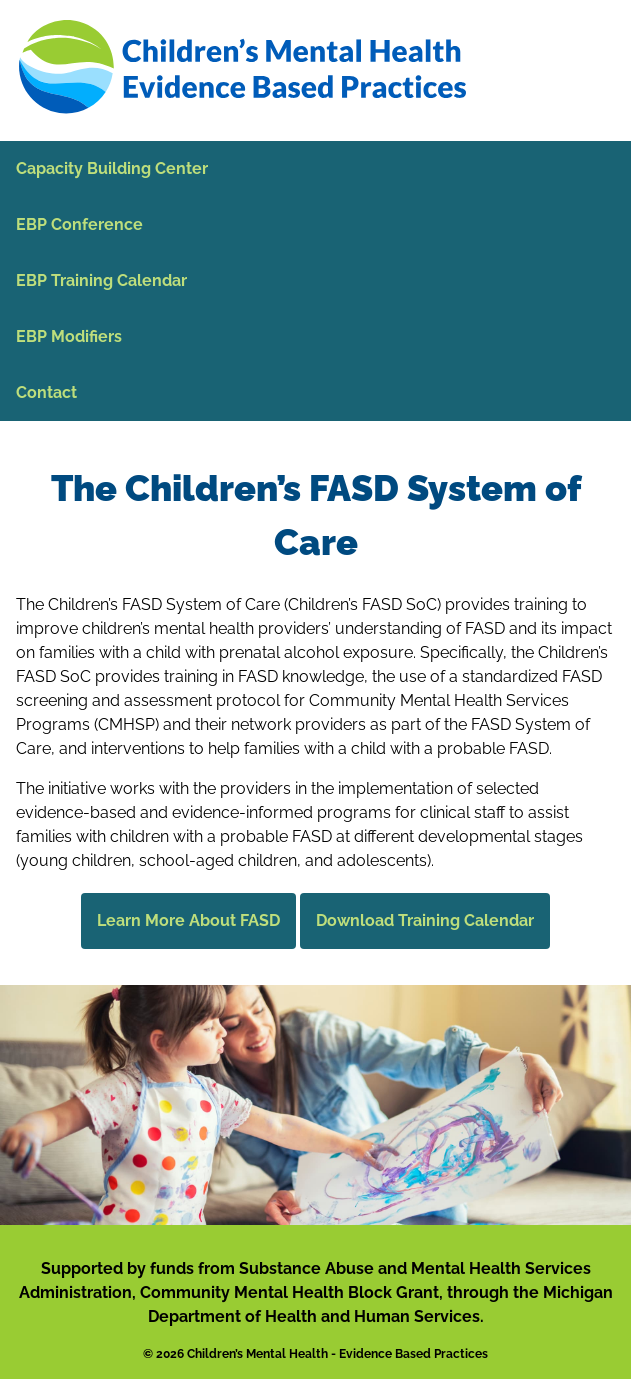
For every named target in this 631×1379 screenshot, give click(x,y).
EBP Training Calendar (101, 280)
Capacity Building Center (112, 168)
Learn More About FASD (188, 920)
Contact (46, 392)
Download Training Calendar (425, 920)
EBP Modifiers (69, 336)
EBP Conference (79, 224)
